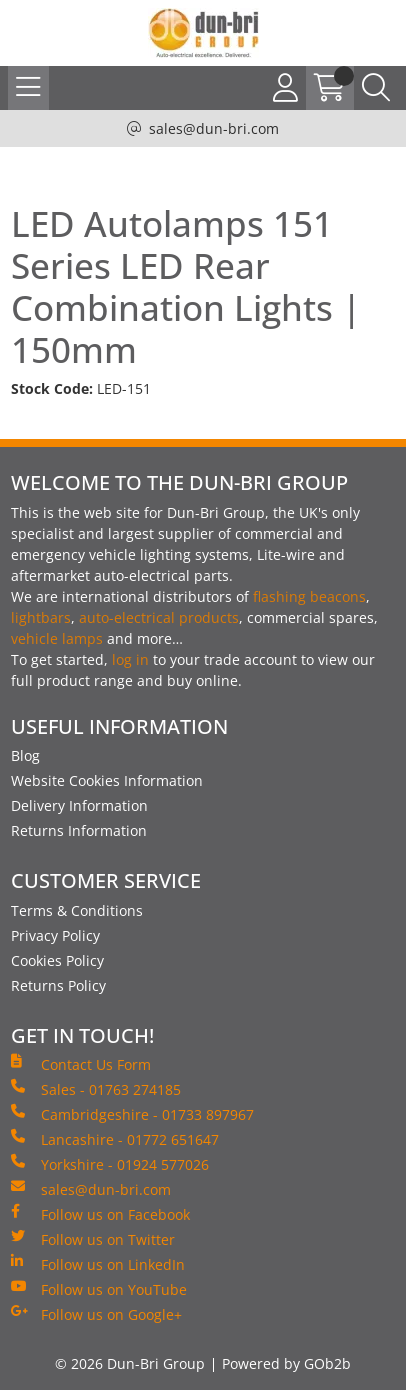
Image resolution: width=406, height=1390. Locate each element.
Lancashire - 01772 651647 (115, 1139)
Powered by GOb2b (286, 1363)
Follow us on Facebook (100, 1214)
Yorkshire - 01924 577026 (110, 1164)
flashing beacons (309, 596)
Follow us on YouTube (99, 1289)
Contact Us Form (81, 1064)
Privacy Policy (55, 935)
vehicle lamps (57, 638)
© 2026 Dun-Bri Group (130, 1363)
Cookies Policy (57, 960)
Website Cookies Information (107, 780)
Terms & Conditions (77, 910)
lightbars (41, 617)
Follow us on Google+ (96, 1314)
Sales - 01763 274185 (96, 1089)
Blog (25, 755)
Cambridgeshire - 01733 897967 (132, 1114)
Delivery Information (79, 805)
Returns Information (79, 830)
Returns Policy (58, 985)
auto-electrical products (159, 617)
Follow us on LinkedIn (98, 1264)
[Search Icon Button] (376, 88)
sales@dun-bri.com (214, 128)
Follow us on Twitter (93, 1239)
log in (130, 659)
